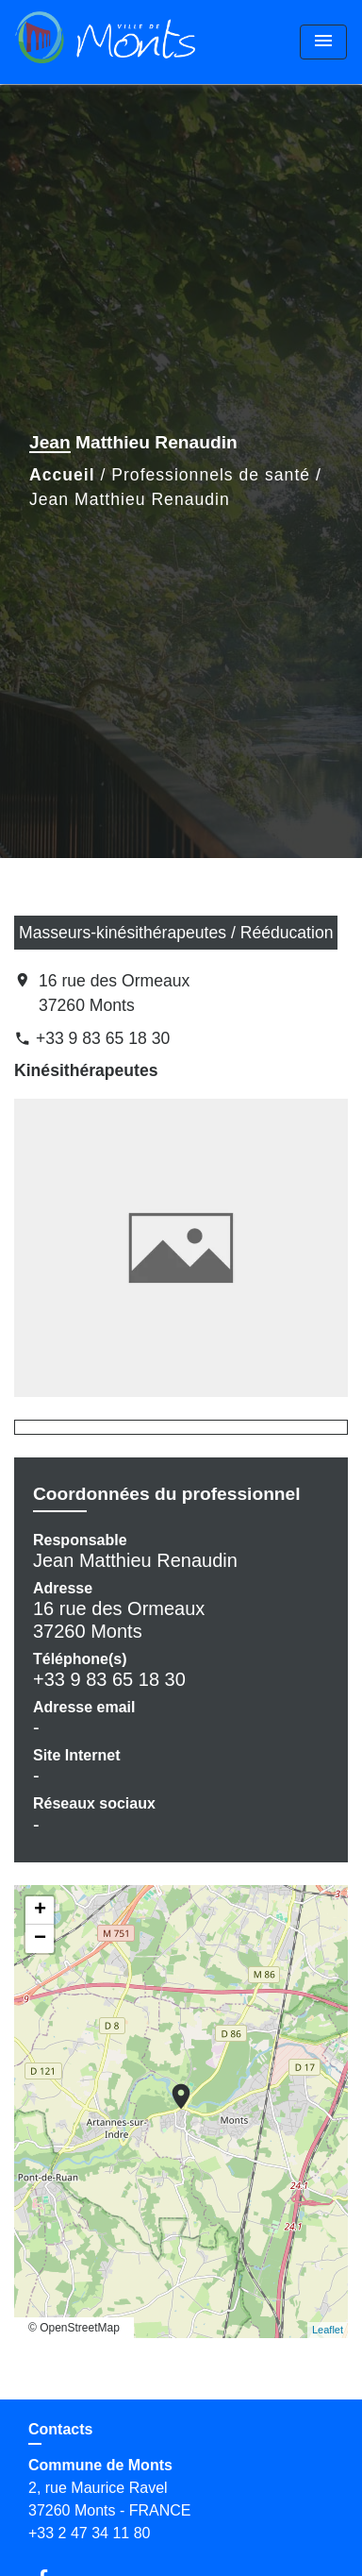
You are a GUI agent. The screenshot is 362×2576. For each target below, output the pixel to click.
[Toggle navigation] (323, 42)
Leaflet (327, 2329)
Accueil (62, 474)
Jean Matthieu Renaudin (129, 499)
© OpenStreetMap (74, 2327)
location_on (171, 2087)
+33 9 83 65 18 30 (103, 1038)
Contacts (60, 2429)
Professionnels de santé (210, 474)
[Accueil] (105, 42)
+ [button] (40, 1910)
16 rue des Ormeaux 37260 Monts (114, 993)
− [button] (40, 1939)
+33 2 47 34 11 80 (89, 2533)
